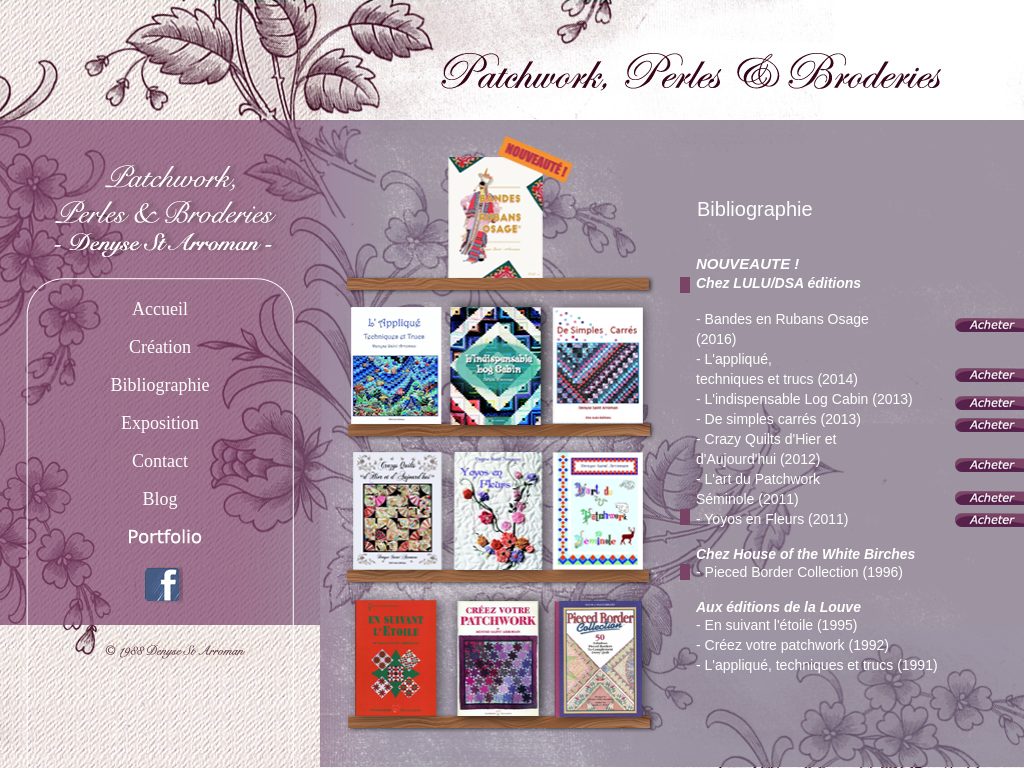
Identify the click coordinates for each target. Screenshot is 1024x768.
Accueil (160, 309)
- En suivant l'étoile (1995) (776, 625)
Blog (159, 499)
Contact (160, 461)
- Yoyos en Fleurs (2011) (772, 519)
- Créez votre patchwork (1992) (792, 645)
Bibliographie (160, 385)
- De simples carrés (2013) (778, 419)
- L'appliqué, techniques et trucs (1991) (817, 665)
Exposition (160, 423)
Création (160, 347)
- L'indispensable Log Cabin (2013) (804, 399)
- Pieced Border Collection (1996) (799, 572)
